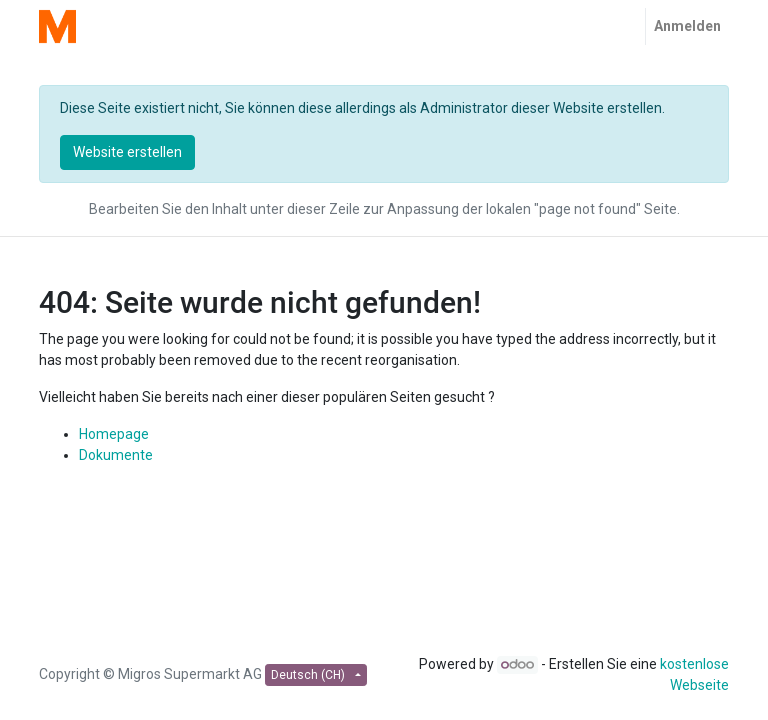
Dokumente (116, 455)
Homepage (114, 434)
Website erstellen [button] (127, 152)
